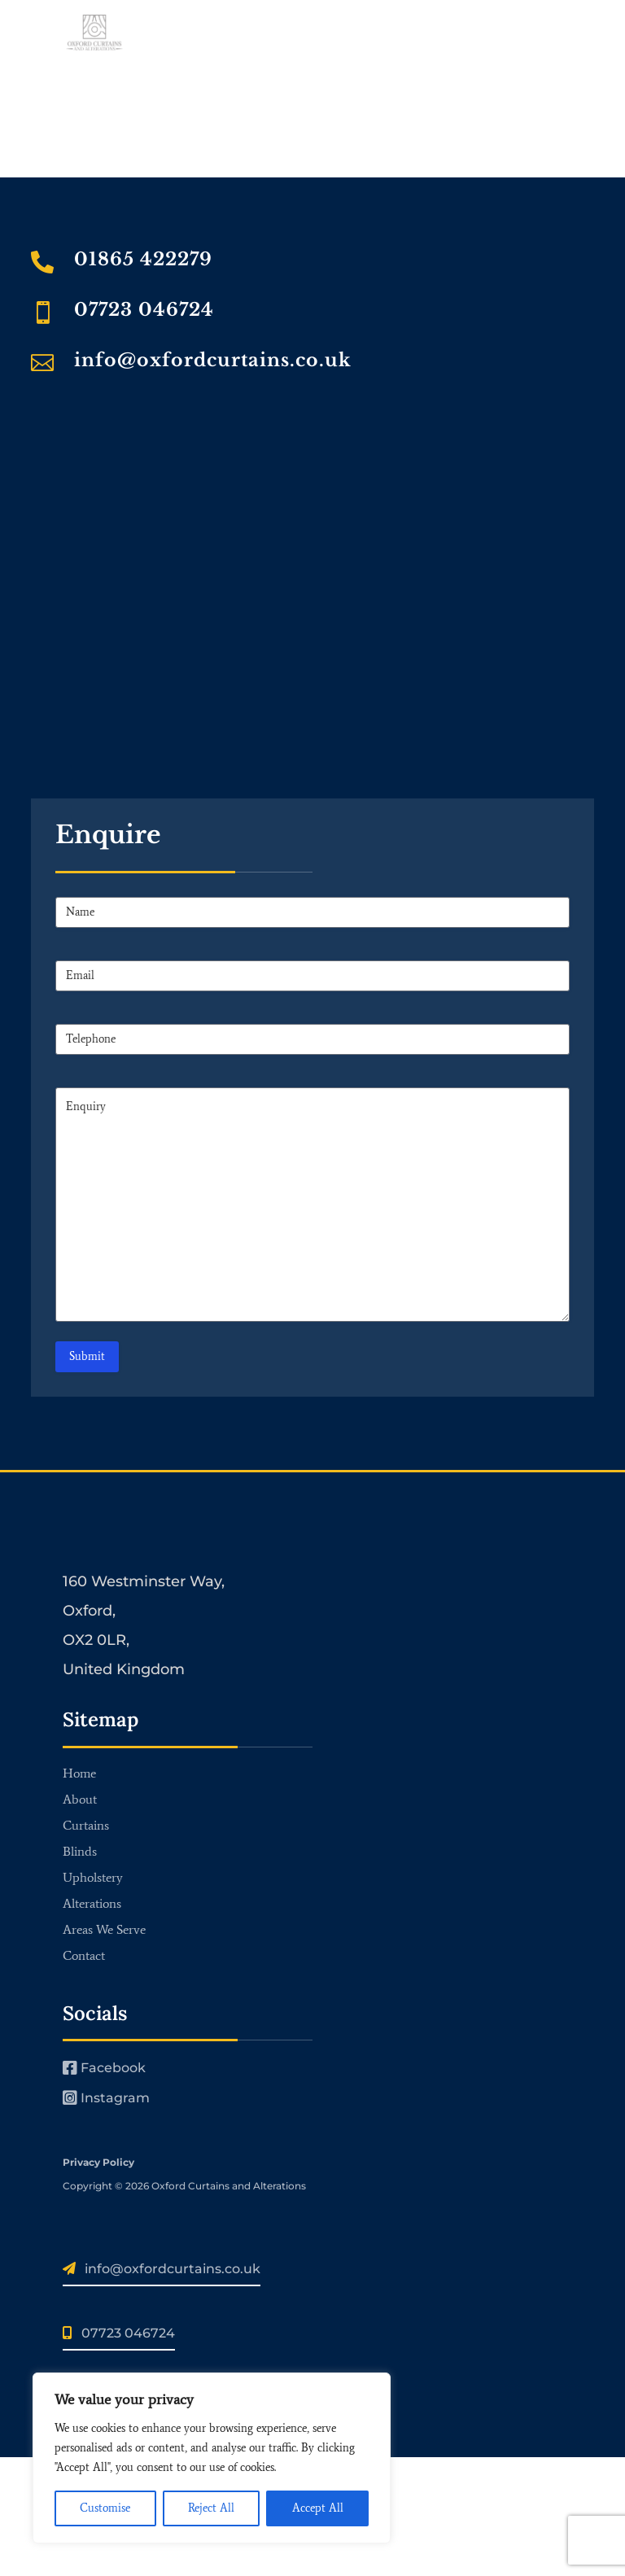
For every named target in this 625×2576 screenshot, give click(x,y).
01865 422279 (143, 259)
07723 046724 (144, 310)
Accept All (317, 2508)
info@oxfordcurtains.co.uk (213, 360)
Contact (84, 1955)
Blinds (80, 1851)
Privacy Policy (98, 2162)
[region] (212, 2458)
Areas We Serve (104, 1929)
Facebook (104, 2067)
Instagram (106, 2098)
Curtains (86, 1825)
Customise (105, 2508)
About (80, 1799)
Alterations (92, 1903)
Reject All (211, 2508)
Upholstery (93, 1877)
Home (79, 1773)
